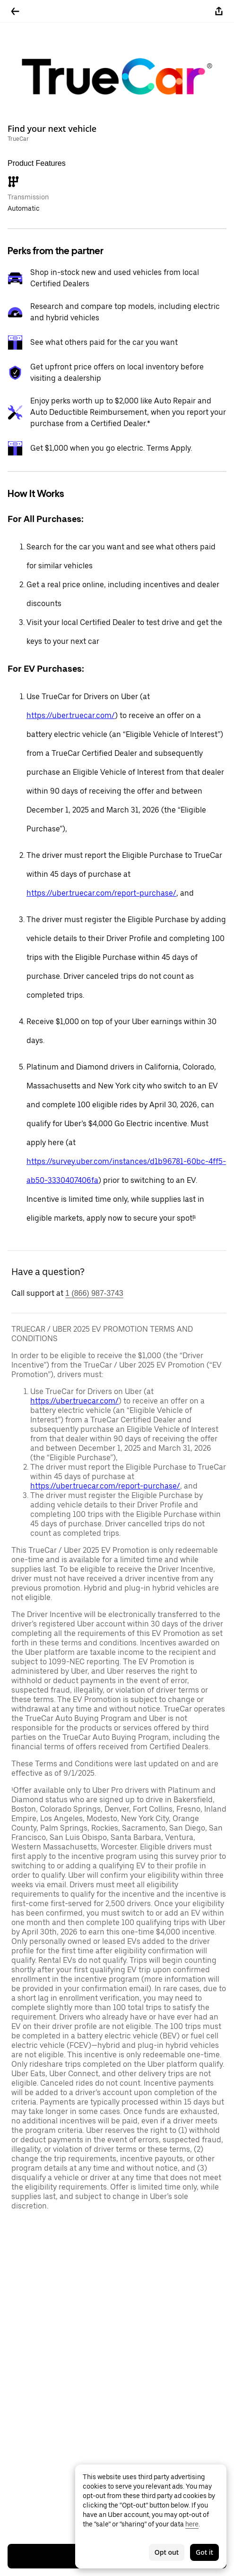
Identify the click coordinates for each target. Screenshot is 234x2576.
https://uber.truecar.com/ (70, 715)
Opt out (167, 2552)
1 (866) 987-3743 (94, 1293)
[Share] (219, 11)
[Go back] (15, 11)
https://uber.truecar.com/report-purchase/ (101, 893)
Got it (204, 2552)
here (192, 2524)
